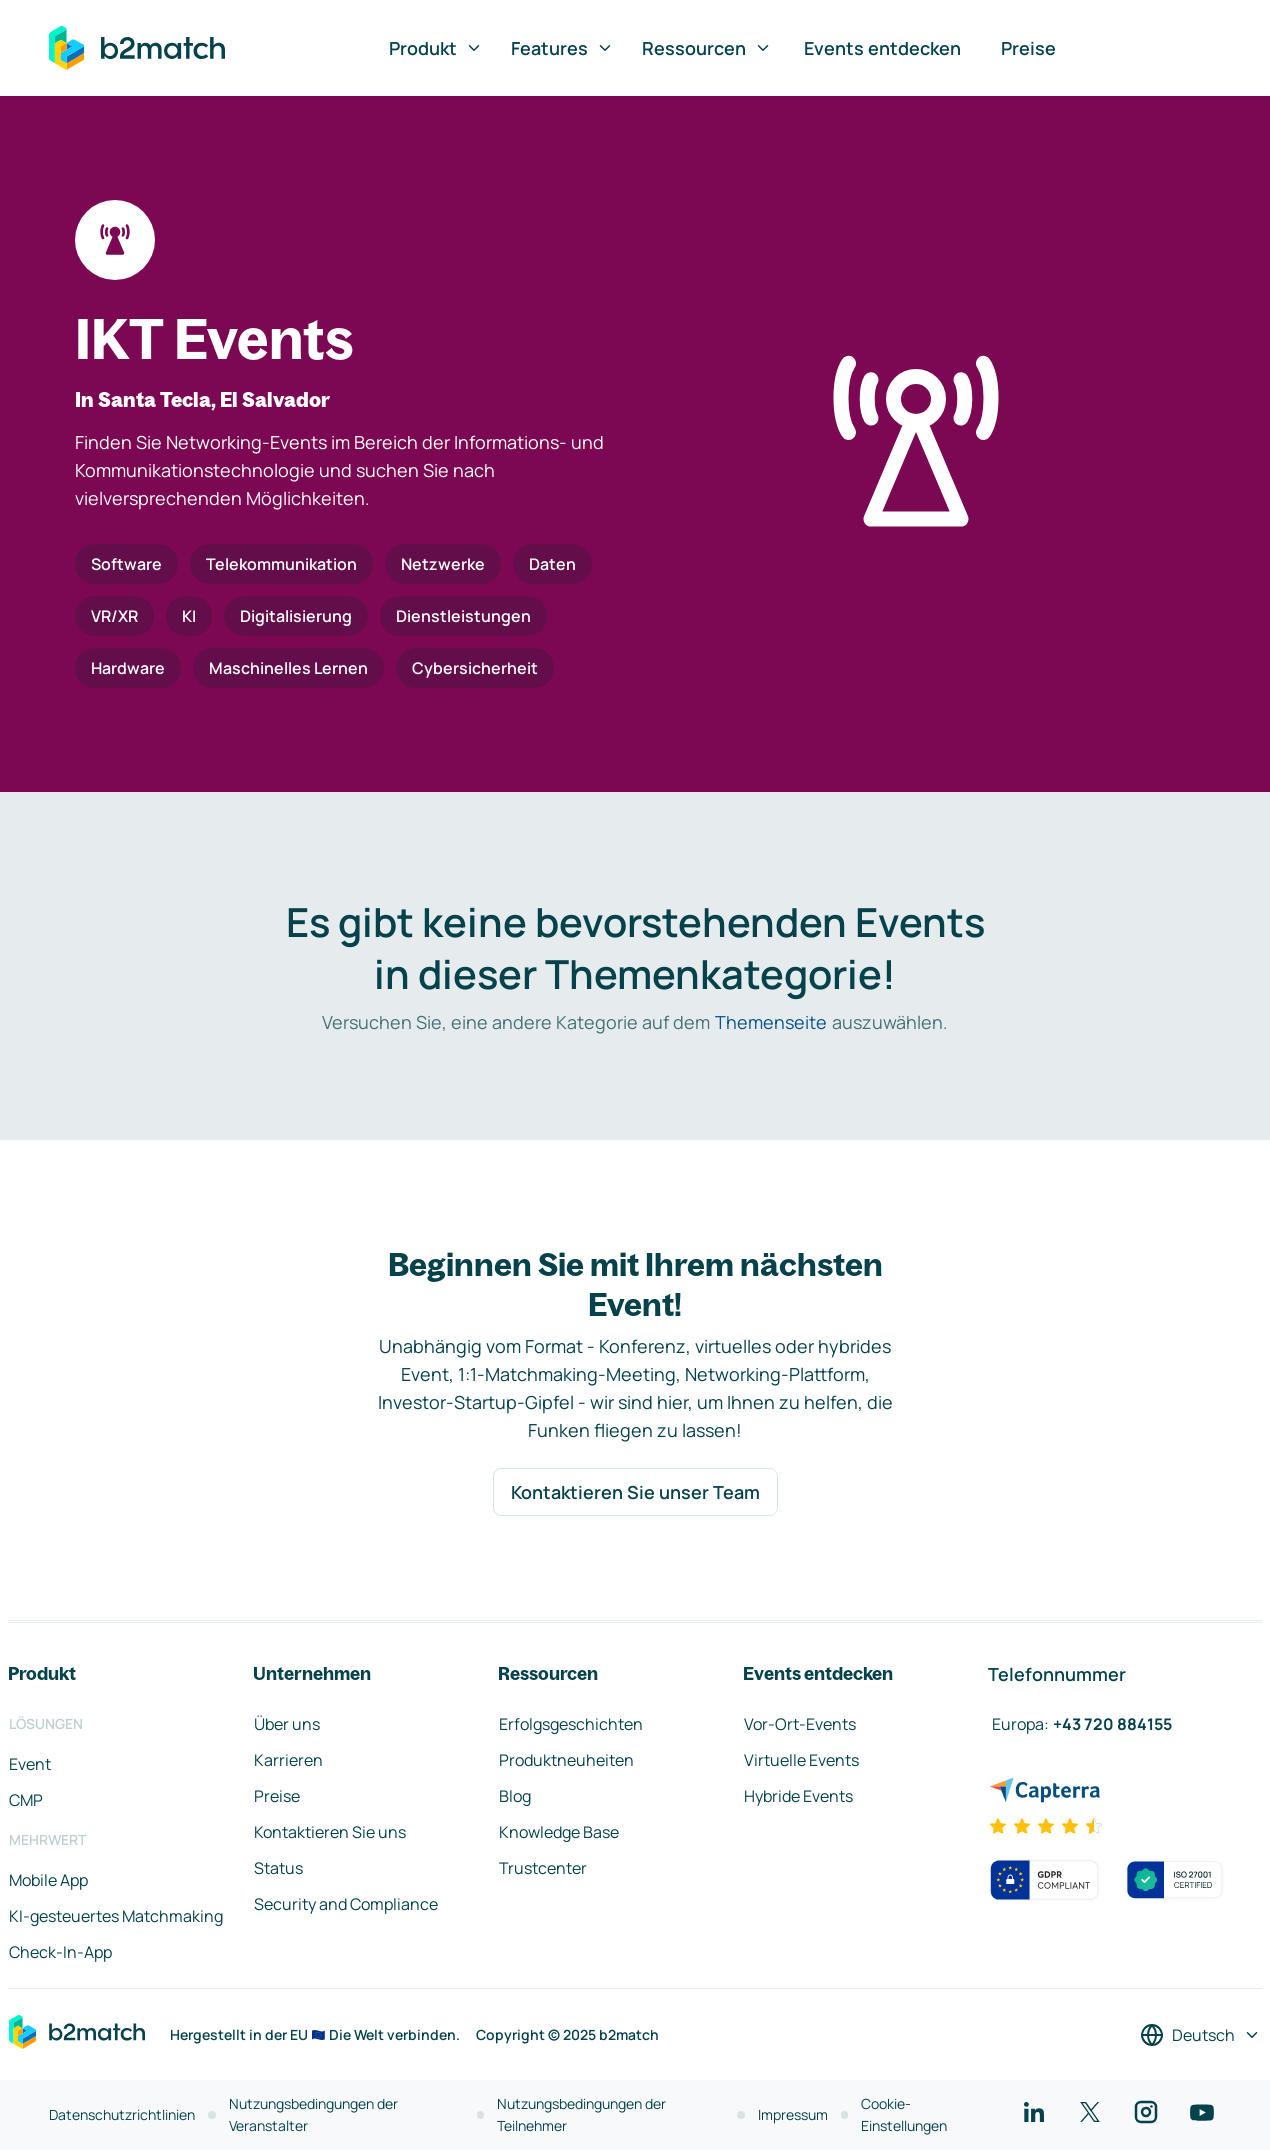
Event (30, 1764)
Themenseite (771, 1022)
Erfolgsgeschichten (571, 1724)
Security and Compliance (346, 1904)
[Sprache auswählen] (1200, 2035)
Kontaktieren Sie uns (330, 1832)
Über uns (287, 1724)
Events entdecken (882, 48)
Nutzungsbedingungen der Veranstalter (313, 2114)
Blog (515, 1796)
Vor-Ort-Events (800, 1724)
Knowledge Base (559, 1832)
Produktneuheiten (566, 1760)
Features (562, 48)
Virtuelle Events (801, 1760)
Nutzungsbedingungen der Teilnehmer (581, 2114)
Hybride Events (798, 1796)
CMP (26, 1800)
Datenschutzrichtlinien (122, 2114)
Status (278, 1868)
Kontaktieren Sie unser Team (635, 1492)
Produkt (436, 48)
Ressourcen (707, 48)
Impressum (793, 2114)
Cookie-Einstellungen (904, 2114)
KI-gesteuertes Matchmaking (116, 1916)
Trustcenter (543, 1868)
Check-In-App (60, 1952)
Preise (1028, 48)
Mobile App (48, 1880)
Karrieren (288, 1760)
